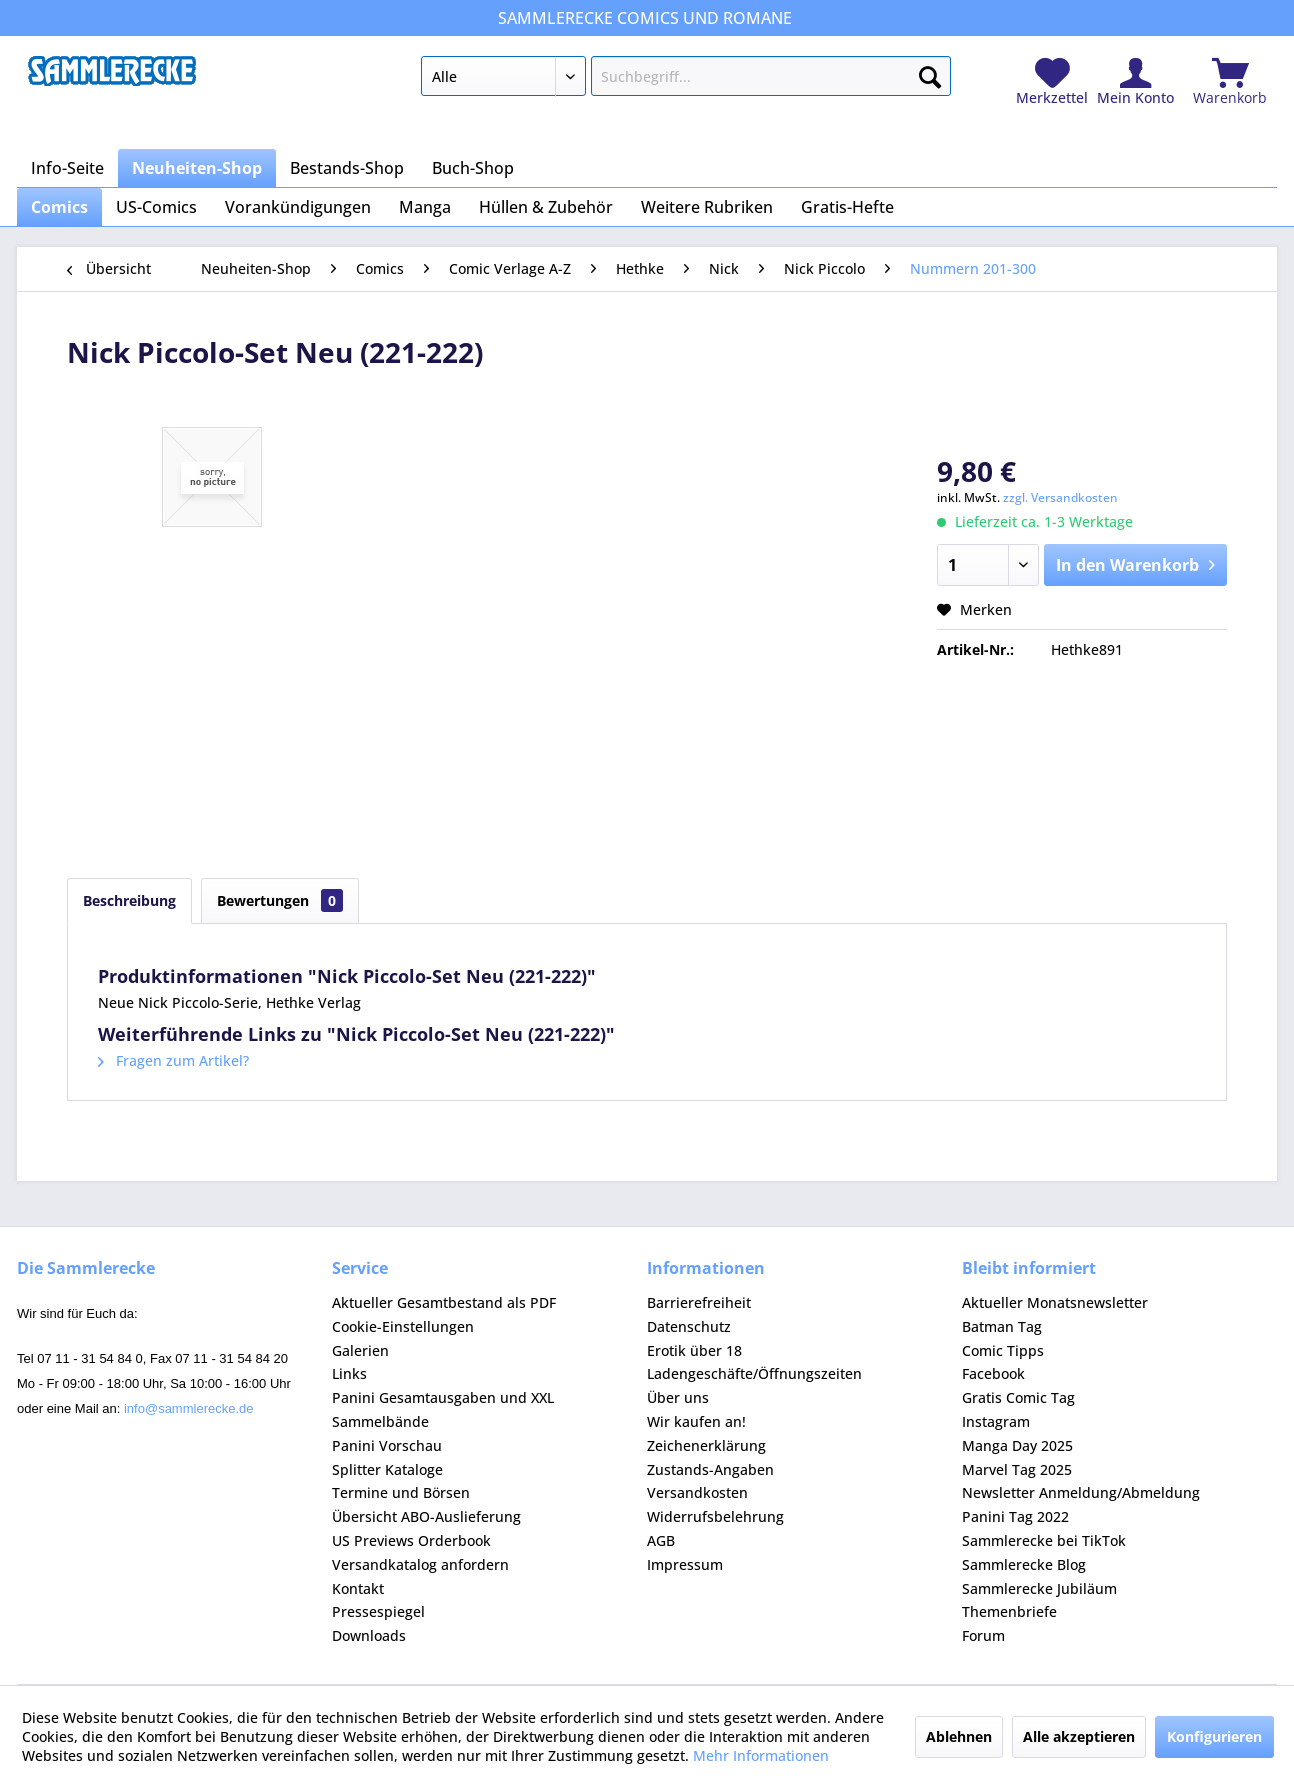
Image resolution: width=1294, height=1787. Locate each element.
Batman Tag (1002, 1326)
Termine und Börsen (401, 1492)
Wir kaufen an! (696, 1421)
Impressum (685, 1564)
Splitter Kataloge (387, 1469)
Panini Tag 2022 (1015, 1516)
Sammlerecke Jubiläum (1039, 1588)
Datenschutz (689, 1326)
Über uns (678, 1397)
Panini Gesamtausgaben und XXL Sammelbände (443, 1409)
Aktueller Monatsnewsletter (1055, 1302)
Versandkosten (697, 1492)
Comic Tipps (1003, 1350)
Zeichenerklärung (706, 1445)
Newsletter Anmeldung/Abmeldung (1081, 1492)
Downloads (369, 1635)
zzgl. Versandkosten (1060, 497)
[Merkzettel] (1052, 82)
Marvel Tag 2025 (1017, 1469)
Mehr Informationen (761, 1755)
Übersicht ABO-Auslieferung (426, 1516)
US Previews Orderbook (411, 1540)
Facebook (993, 1373)
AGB (661, 1540)
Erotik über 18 (694, 1350)
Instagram (996, 1421)
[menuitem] (685, 80)
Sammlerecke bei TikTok (1044, 1540)
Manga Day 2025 (1017, 1445)
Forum (983, 1635)
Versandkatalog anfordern (420, 1564)
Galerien (360, 1350)
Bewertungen (280, 900)
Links (349, 1373)
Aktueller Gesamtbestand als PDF (444, 1302)
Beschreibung (129, 900)
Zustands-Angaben (710, 1469)
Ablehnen (959, 1736)
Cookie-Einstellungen (403, 1326)
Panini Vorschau (387, 1445)
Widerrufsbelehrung (715, 1516)
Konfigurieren (1214, 1736)
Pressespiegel (378, 1611)
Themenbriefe (1009, 1611)
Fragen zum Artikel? (173, 1060)
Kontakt (358, 1588)
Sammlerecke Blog (1024, 1564)
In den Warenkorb (1135, 562)
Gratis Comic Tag (1018, 1397)
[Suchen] (930, 73)
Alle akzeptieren (1079, 1736)
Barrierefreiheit (699, 1302)
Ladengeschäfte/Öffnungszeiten (754, 1373)
